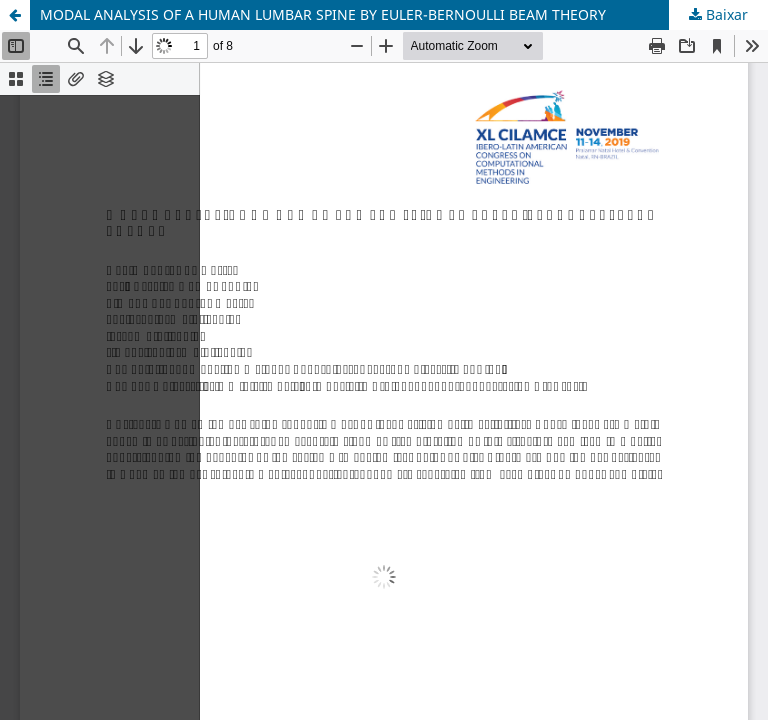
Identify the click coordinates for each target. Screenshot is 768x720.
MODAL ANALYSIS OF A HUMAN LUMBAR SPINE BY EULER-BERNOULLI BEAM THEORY (323, 14)
